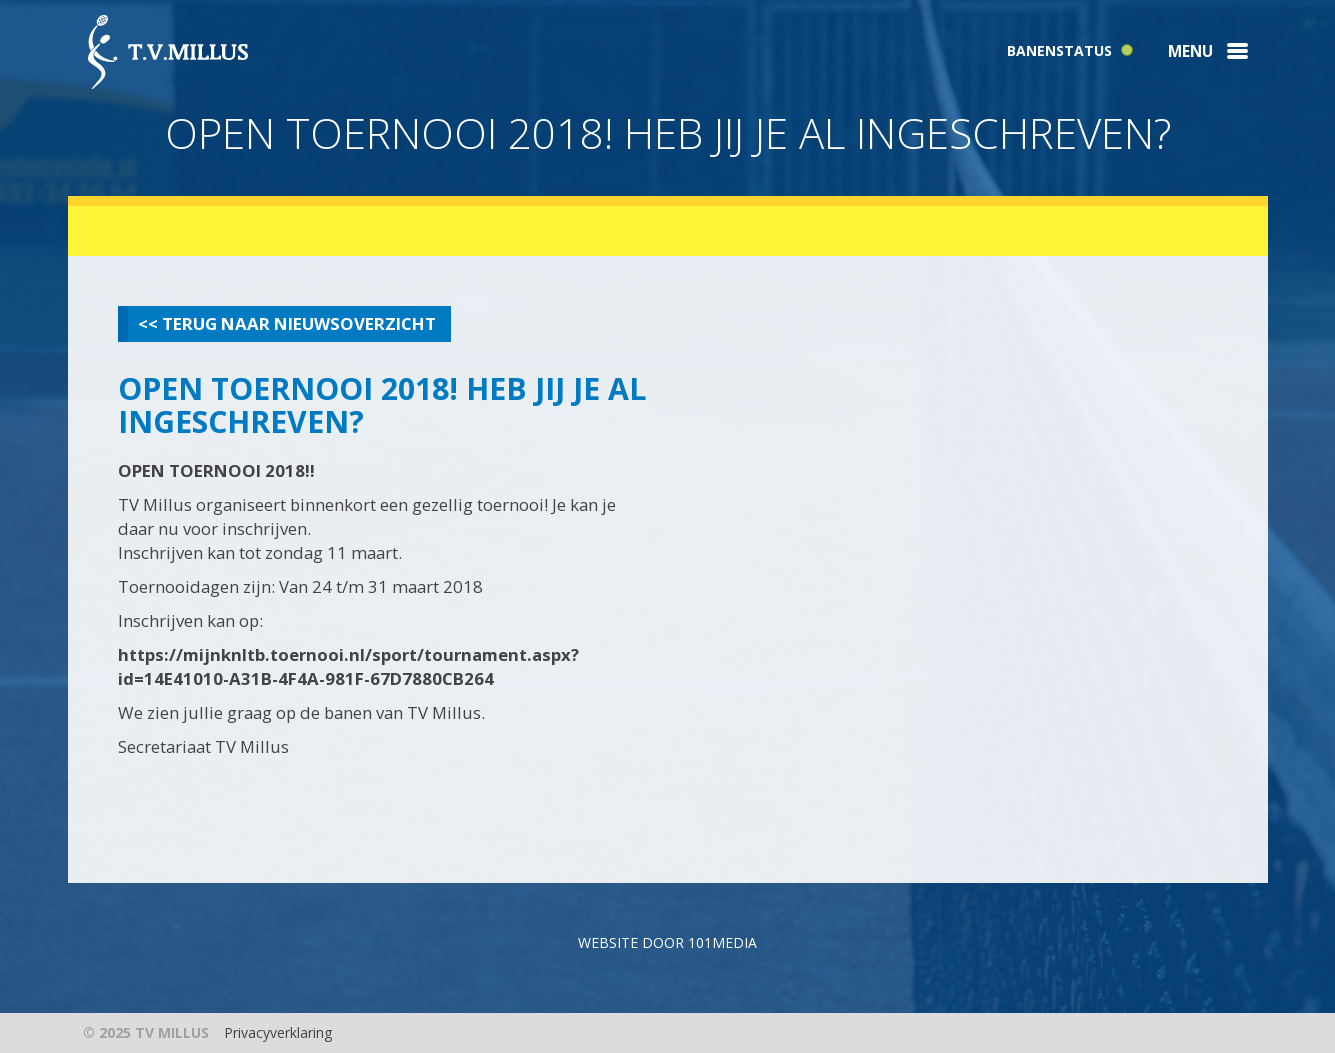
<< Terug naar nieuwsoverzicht (287, 323)
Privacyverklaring (278, 1032)
